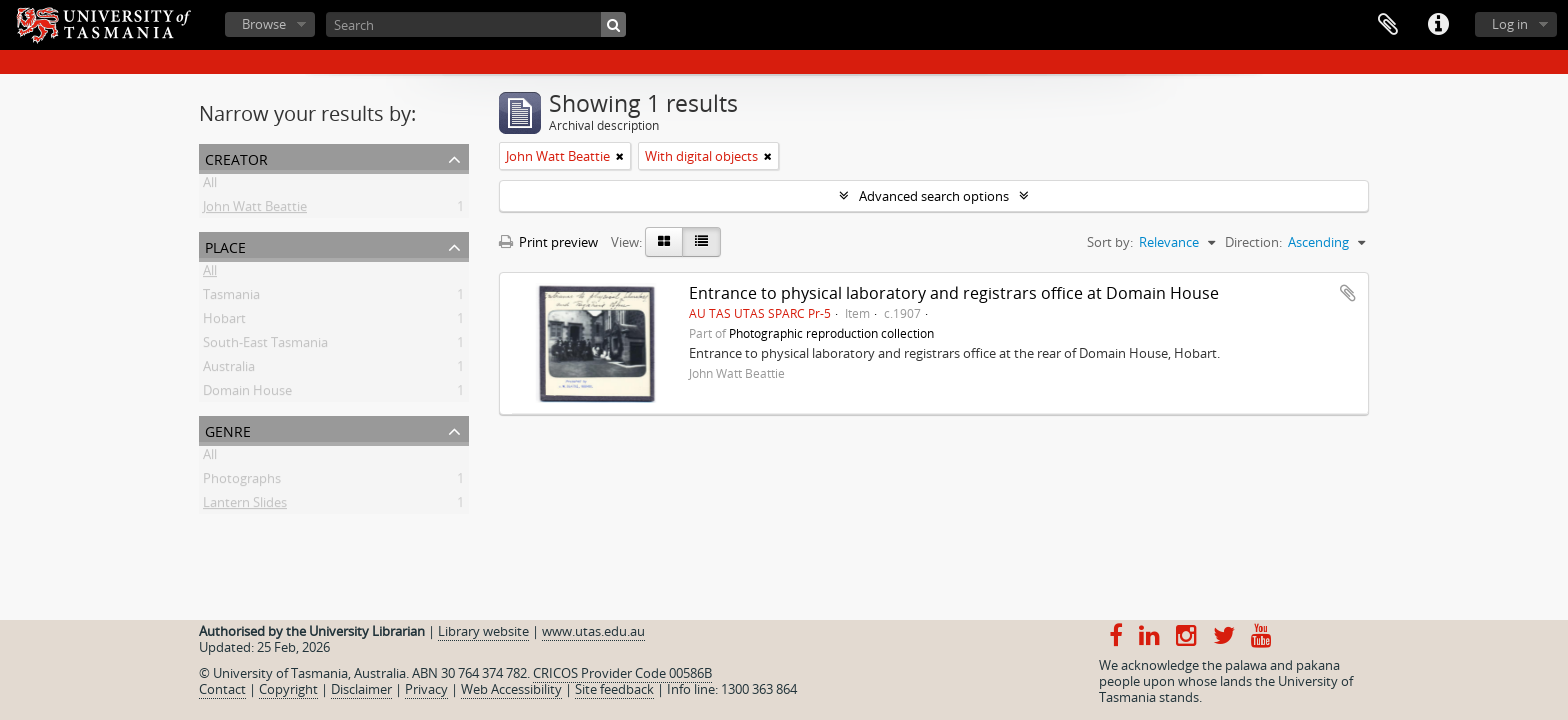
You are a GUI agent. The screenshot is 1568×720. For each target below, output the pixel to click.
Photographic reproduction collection (831, 333)
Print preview (548, 242)
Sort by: (1110, 242)
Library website (483, 631)
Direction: (1253, 242)
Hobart (224, 322)
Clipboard (1388, 25)
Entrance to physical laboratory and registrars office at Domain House (954, 293)
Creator (236, 157)
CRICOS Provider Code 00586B (622, 673)
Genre (228, 429)
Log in (1510, 24)
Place (225, 245)
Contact (222, 689)
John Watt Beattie (255, 210)
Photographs (242, 482)
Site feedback (614, 689)
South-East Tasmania (265, 346)
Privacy (426, 689)
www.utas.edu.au (593, 631)
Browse (264, 24)
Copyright (288, 689)
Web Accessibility (511, 689)
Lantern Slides (245, 506)
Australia (229, 370)
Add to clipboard (1348, 293)
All (210, 186)
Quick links (1438, 25)
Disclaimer (361, 689)
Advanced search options (934, 196)
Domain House (247, 394)
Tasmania (231, 298)
